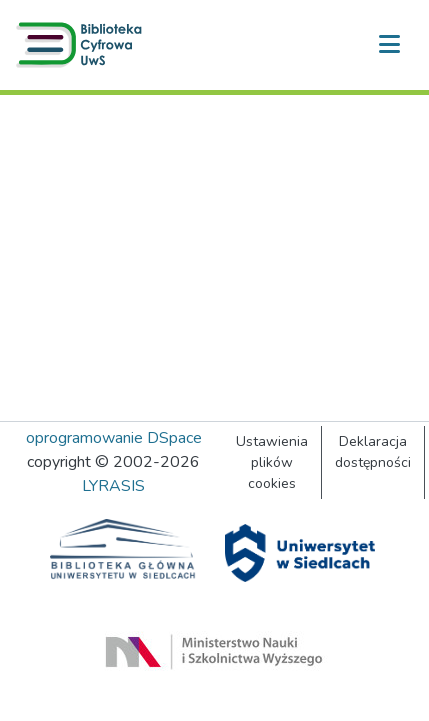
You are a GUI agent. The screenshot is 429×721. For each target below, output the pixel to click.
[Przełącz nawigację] (389, 45)
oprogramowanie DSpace (114, 438)
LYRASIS (113, 486)
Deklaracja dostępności (373, 452)
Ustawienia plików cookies (272, 462)
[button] (83, 45)
